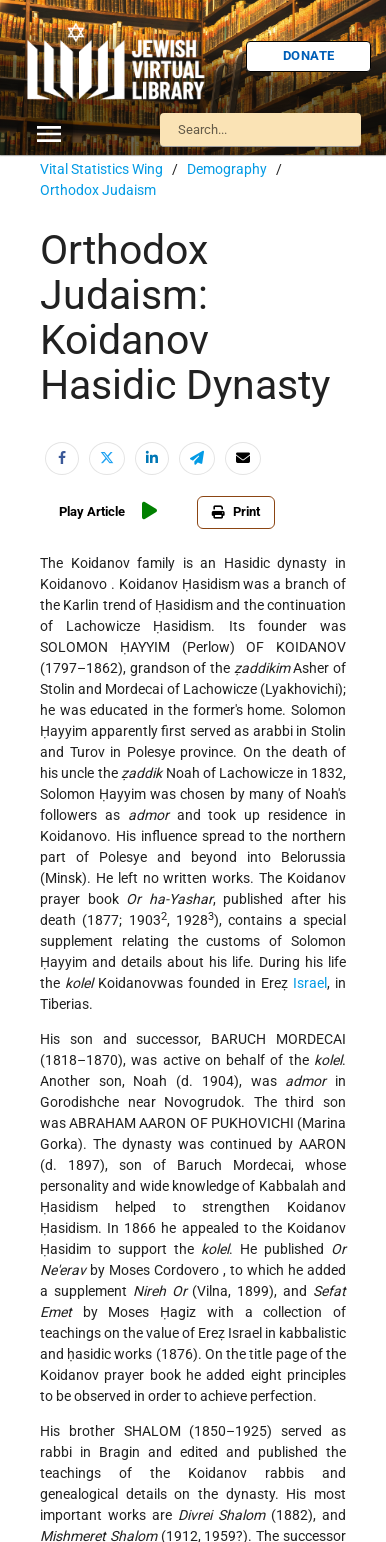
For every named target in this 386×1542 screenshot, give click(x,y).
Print (236, 511)
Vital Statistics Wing (101, 169)
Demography (227, 169)
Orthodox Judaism (98, 190)
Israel (310, 983)
